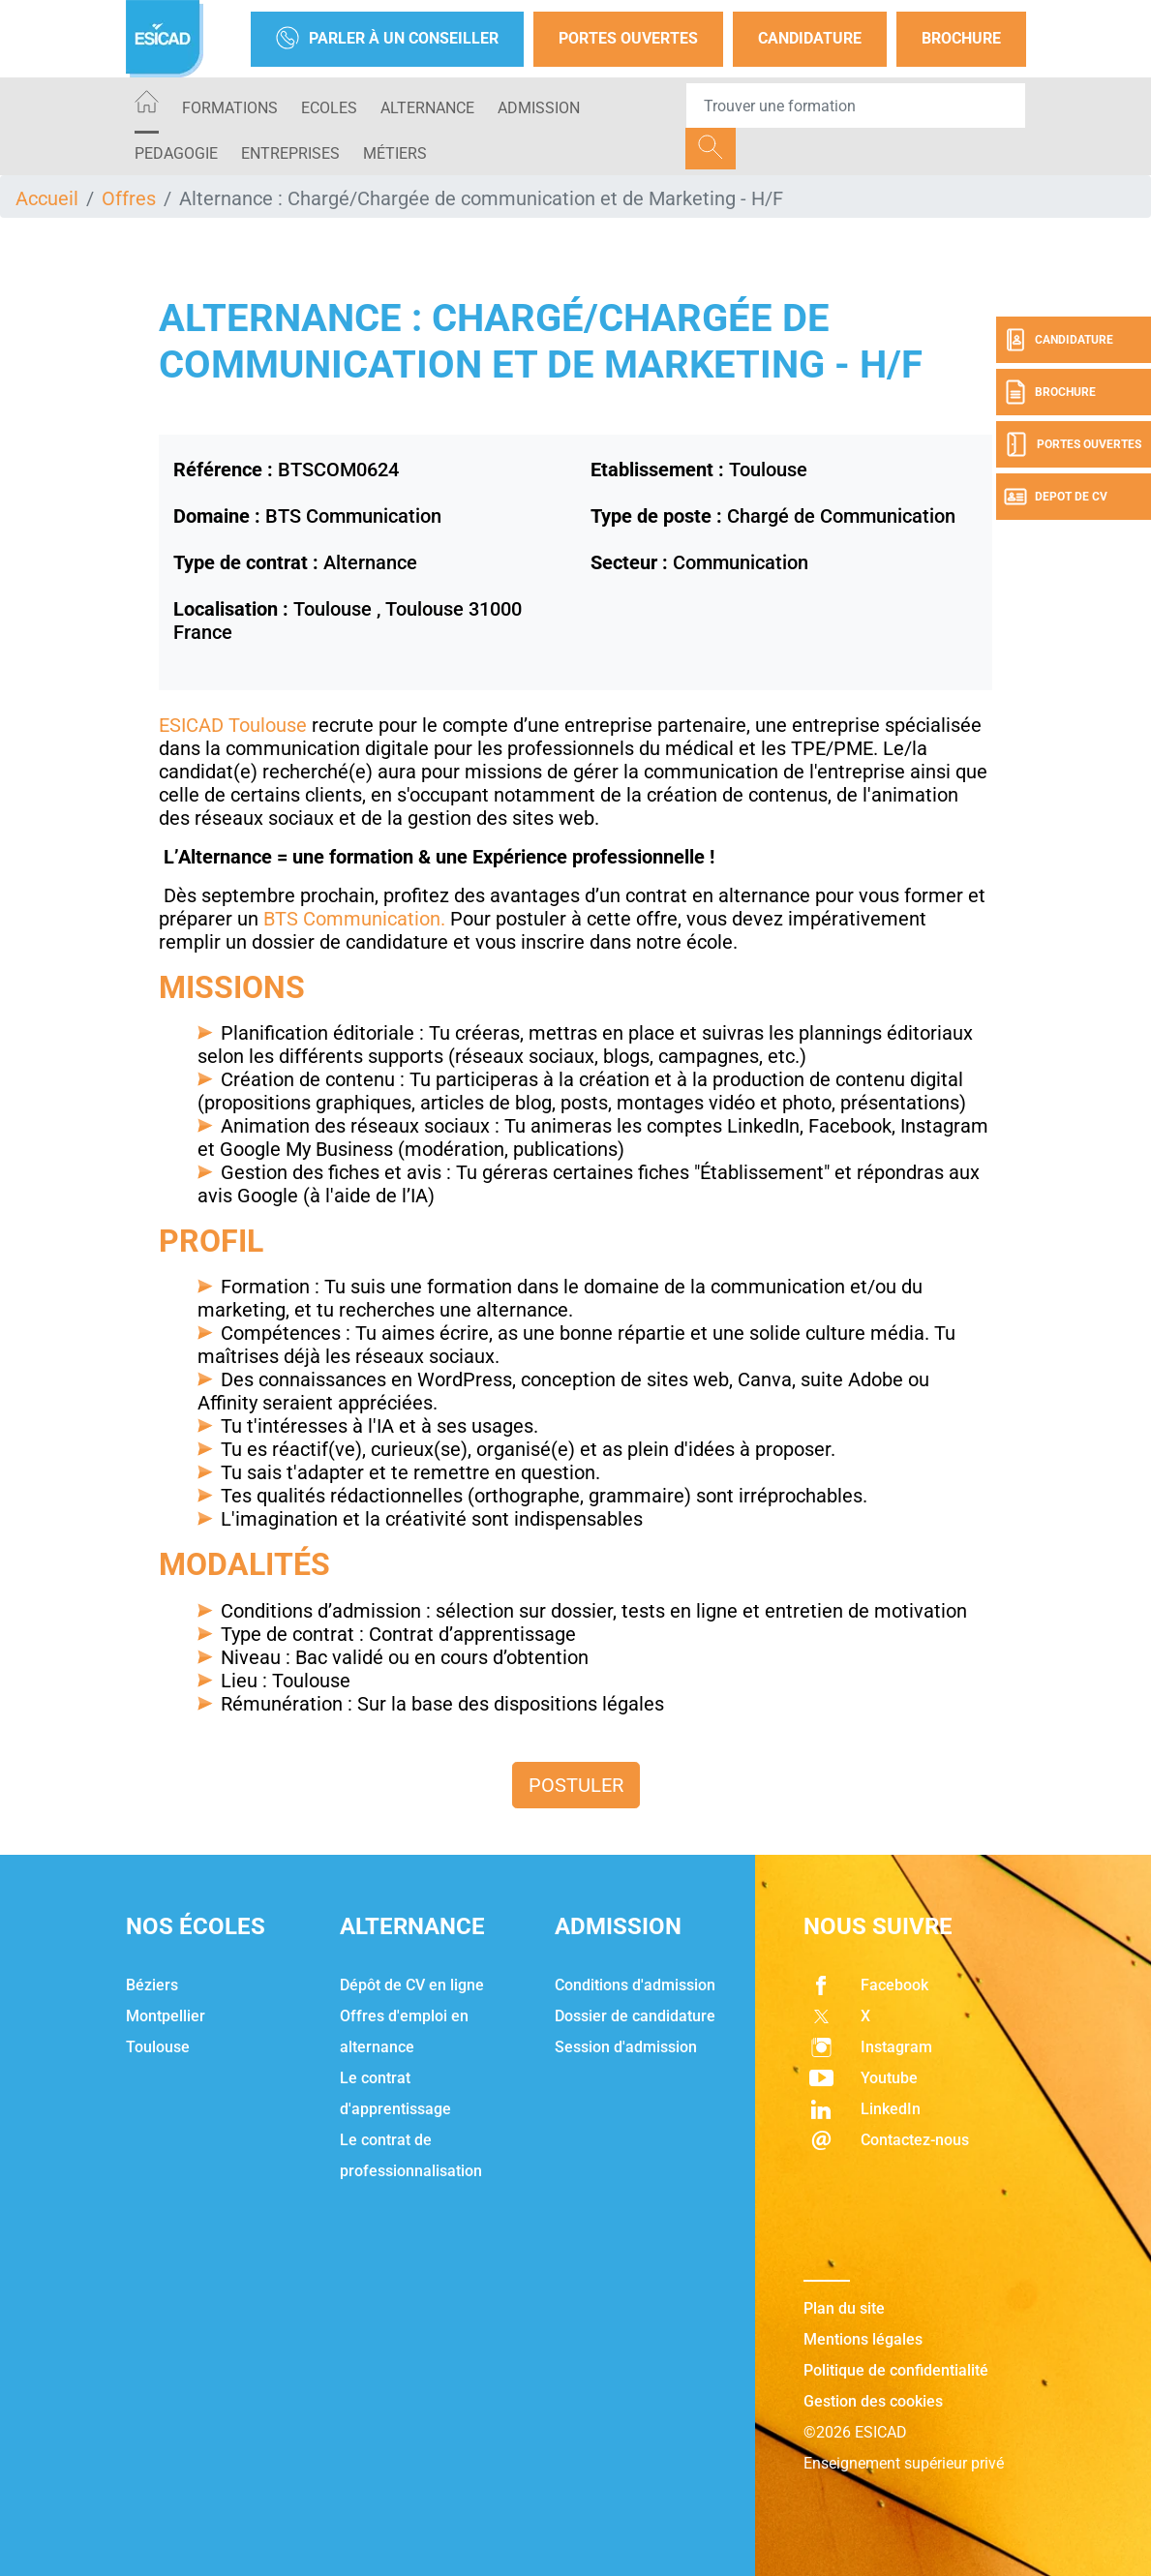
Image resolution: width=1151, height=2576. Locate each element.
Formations (230, 108)
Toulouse (158, 2047)
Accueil (46, 198)
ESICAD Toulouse (233, 725)
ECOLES (329, 108)
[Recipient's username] (855, 105)
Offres (129, 198)
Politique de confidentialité (895, 2370)
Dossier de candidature (635, 2016)
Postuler (576, 1785)
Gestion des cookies (873, 2401)
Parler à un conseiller (387, 39)
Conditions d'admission (635, 1985)
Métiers (395, 153)
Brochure (961, 38)
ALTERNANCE (427, 108)
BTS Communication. (351, 918)
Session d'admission (626, 2047)
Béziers (152, 1985)
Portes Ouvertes (628, 38)
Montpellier (165, 2016)
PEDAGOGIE (176, 153)
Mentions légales (863, 2339)
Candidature (810, 38)
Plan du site (844, 2308)
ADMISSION (539, 108)
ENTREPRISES (290, 153)
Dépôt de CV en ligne (412, 1985)
